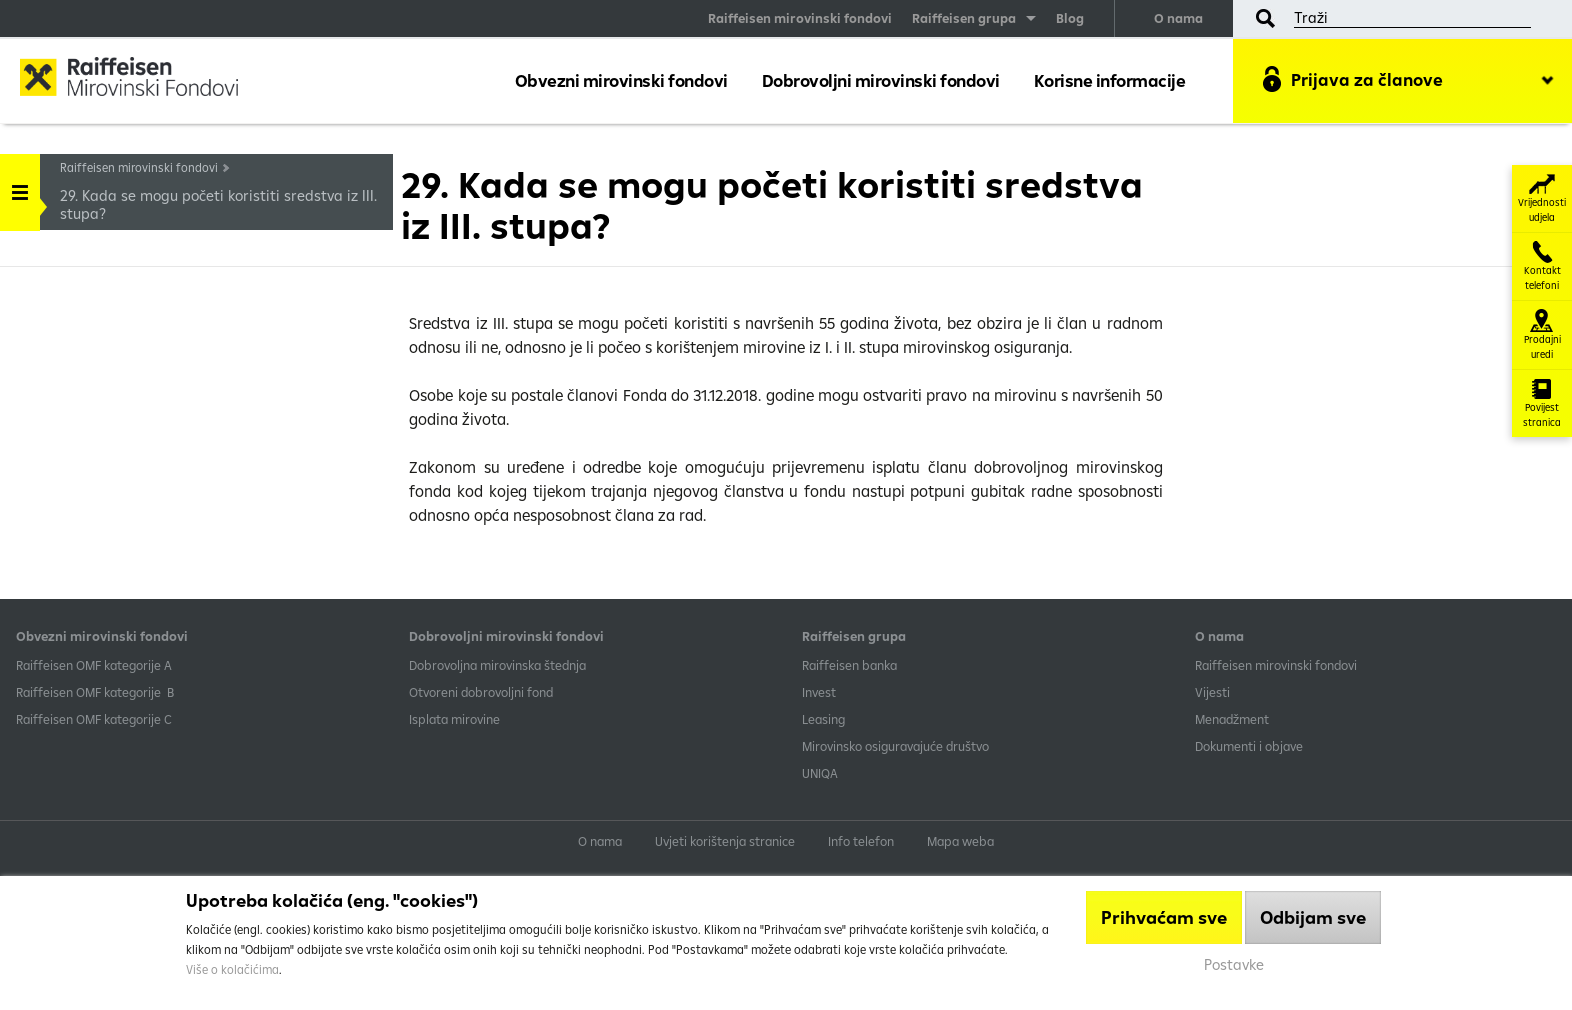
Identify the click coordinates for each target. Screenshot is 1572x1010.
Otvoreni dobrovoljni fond (481, 692)
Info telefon (861, 841)
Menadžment (1232, 719)
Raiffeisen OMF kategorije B (95, 692)
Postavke (1234, 964)
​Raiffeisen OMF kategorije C (94, 719)
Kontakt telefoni (1542, 266)
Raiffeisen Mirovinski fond (145, 79)
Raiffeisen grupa (964, 18)
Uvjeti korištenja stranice (725, 841)
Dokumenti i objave (1249, 746)
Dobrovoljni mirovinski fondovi (881, 80)
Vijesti (1212, 692)
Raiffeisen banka (849, 665)
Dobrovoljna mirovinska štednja (497, 665)
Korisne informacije (1110, 80)
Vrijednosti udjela (1542, 198)
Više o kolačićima (232, 969)
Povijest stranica (1542, 403)
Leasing (823, 719)
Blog (1070, 18)
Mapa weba (960, 841)
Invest (819, 692)
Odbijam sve (1313, 917)
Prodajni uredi (1542, 335)
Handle (20, 185)
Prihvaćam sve (1164, 917)
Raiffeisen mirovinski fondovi (800, 18)
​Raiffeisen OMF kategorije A (94, 665)
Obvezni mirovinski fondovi (621, 80)
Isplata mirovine (454, 719)
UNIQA (820, 773)
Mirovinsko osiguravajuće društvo (897, 746)
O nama (1178, 18)
